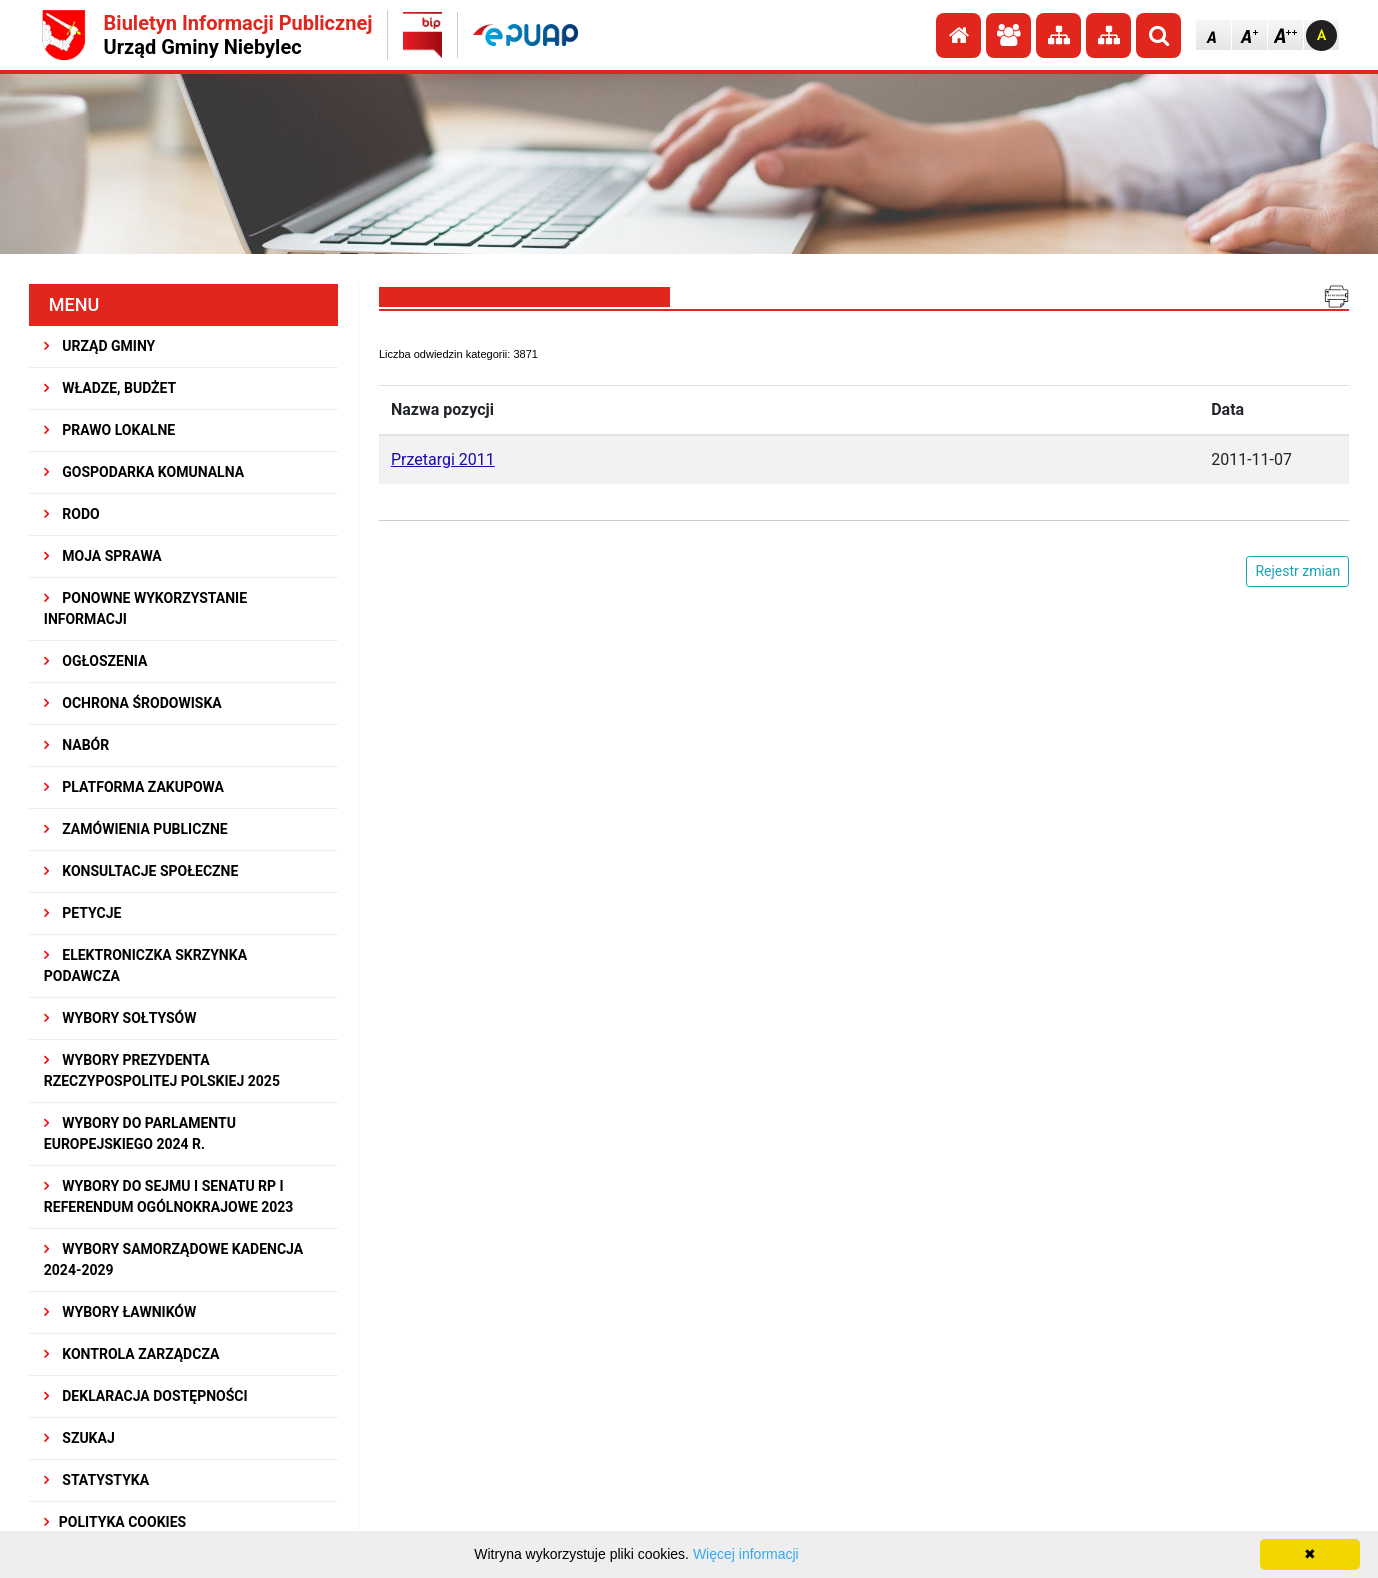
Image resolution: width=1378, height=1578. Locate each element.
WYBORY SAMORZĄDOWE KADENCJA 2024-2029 (173, 1259)
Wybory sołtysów (120, 1018)
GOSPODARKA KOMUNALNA (144, 472)
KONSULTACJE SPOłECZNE (141, 871)
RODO (72, 514)
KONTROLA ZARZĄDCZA (132, 1354)
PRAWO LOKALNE (109, 430)
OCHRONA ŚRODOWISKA (133, 703)
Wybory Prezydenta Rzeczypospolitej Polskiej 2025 (162, 1070)
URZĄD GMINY (100, 346)
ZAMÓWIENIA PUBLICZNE (136, 829)
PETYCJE (83, 913)
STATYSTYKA (96, 1480)
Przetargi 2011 (443, 459)
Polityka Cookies (115, 1522)
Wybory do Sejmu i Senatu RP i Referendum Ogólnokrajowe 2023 (169, 1196)
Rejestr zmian (1297, 571)
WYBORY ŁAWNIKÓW (120, 1312)
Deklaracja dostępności (146, 1396)
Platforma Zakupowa (134, 787)
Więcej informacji (746, 1554)
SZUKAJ (79, 1438)
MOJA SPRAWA (103, 556)
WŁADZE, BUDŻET (110, 388)
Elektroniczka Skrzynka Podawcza (145, 965)
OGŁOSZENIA (96, 661)
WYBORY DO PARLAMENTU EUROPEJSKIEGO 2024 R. (140, 1133)
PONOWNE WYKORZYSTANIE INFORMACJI (145, 608)
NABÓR (76, 745)
